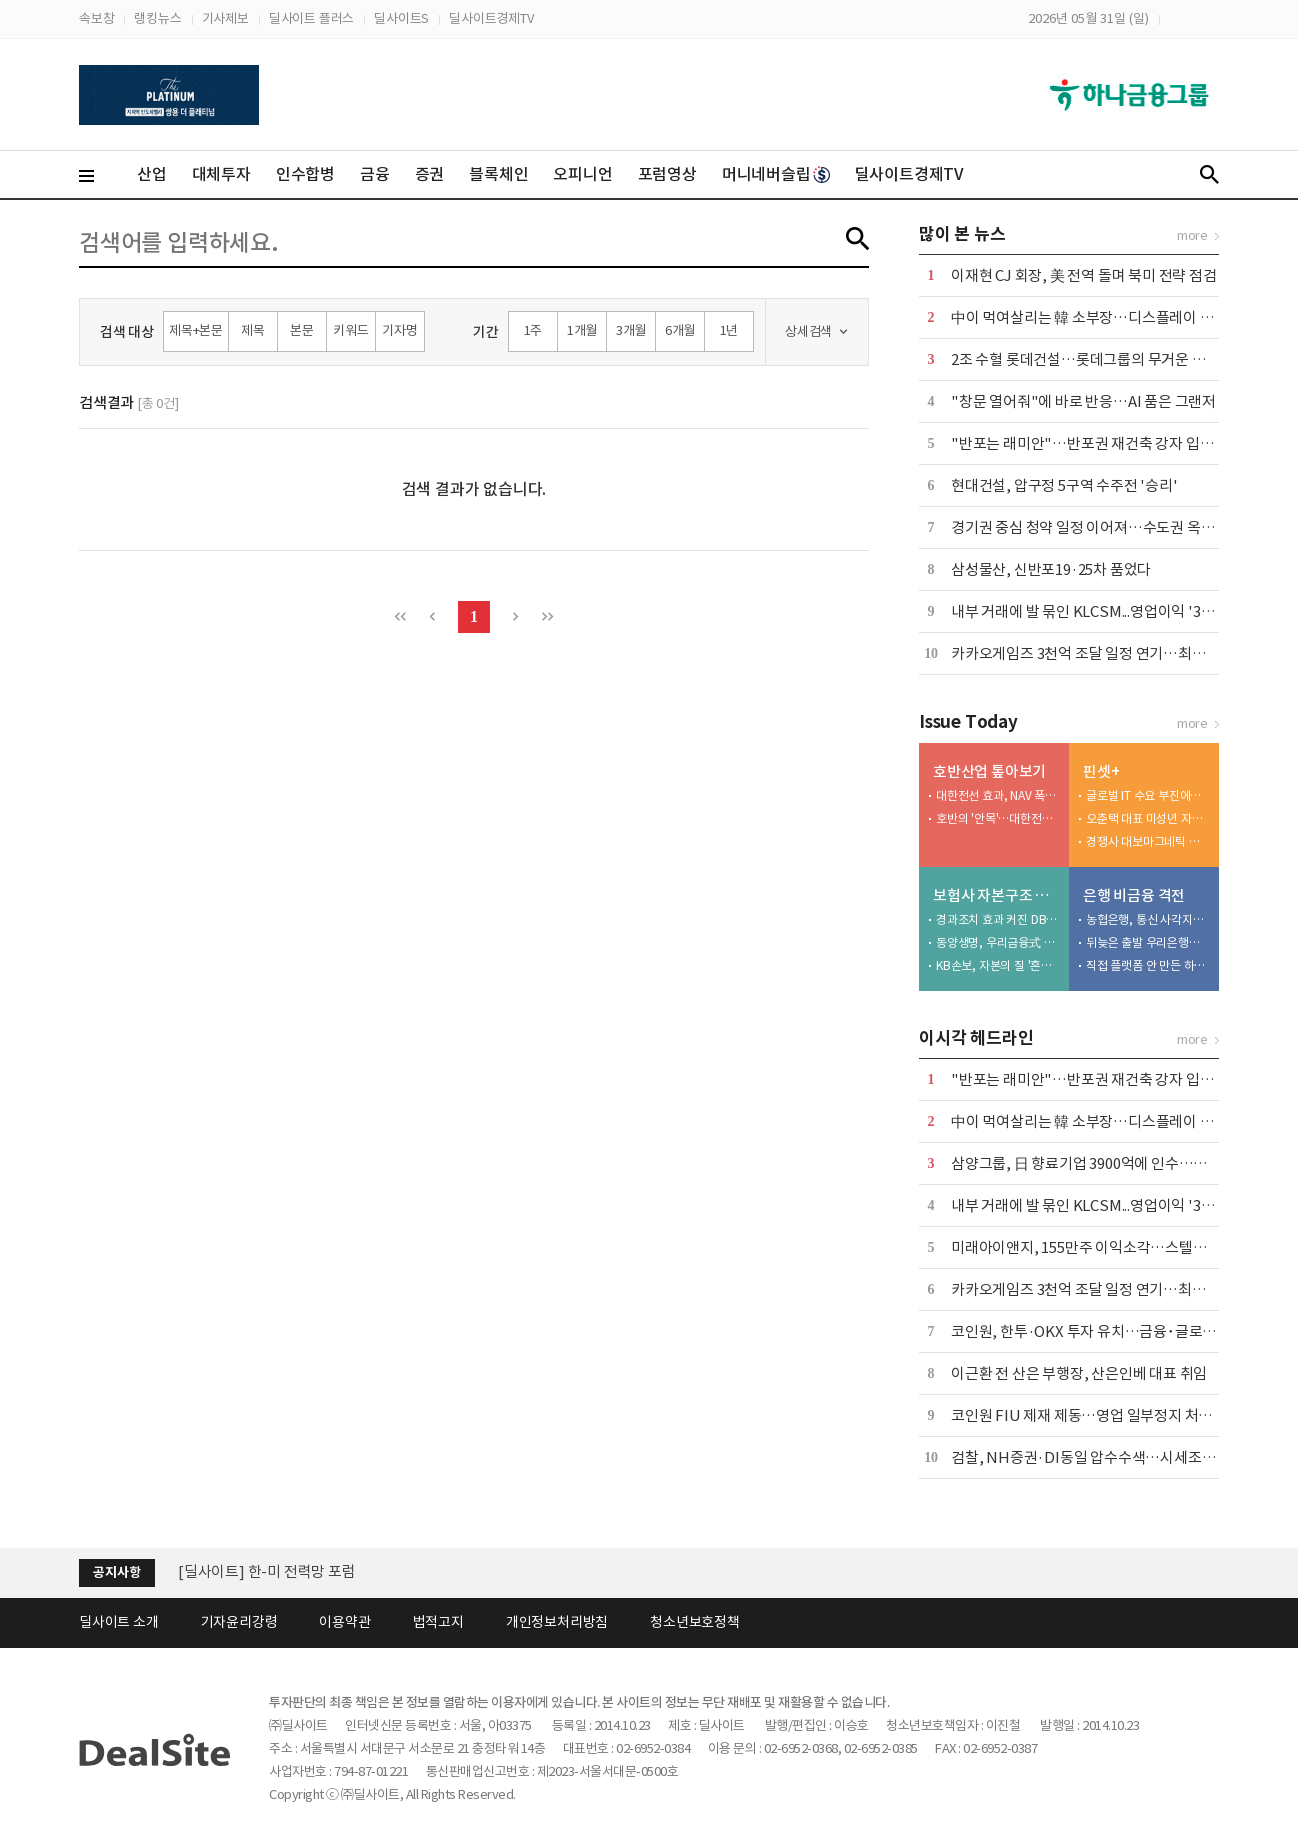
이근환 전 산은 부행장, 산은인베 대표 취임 (1079, 1373)
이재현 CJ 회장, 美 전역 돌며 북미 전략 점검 (1084, 275)
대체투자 (221, 174)
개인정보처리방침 (557, 1622)
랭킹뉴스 (157, 18)
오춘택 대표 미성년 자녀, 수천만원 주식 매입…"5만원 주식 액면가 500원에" (1148, 818)
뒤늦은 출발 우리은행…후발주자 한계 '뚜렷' (1148, 942)
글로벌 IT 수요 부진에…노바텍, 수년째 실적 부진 (1148, 795)
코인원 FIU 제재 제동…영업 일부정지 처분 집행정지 (1110, 1415)
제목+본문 (196, 330)
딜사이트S (401, 18)
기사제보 (225, 18)
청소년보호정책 (695, 1622)
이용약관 (344, 1622)
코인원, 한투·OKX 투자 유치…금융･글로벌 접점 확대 (1114, 1331)
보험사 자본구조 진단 (996, 895)
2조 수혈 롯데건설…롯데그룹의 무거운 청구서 (1092, 359)
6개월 (680, 330)
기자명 (399, 330)
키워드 (350, 330)
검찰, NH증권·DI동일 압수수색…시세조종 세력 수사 (1113, 1457)
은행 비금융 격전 (1134, 895)
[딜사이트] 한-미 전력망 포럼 (267, 1571)
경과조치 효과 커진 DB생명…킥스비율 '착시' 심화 (998, 919)
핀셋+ (1101, 771)
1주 (533, 330)
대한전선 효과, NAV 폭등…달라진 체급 (998, 795)
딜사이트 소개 (119, 1622)
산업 (152, 174)
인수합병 (305, 174)
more (1192, 235)
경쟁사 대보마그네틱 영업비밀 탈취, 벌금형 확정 (1148, 841)
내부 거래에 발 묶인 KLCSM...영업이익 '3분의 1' (1097, 611)
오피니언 (582, 174)
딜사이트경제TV (491, 18)
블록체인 (498, 174)
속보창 (96, 18)
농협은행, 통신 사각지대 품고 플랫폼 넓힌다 (1148, 919)
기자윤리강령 (239, 1622)
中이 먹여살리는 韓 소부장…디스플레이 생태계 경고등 (1118, 317)
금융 (375, 174)
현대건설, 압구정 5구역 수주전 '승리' (1064, 485)
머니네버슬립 (776, 174)
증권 (430, 174)
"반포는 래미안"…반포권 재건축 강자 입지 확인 (1097, 443)
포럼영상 (667, 174)
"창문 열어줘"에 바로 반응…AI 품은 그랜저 (1083, 401)
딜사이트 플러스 (311, 18)
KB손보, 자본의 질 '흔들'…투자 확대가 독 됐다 (998, 965)
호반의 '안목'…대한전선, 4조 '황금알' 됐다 (998, 818)
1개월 (582, 330)
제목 (253, 330)
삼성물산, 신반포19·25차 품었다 (1051, 569)
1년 (729, 330)
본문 (302, 330)
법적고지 (438, 1622)
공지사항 (116, 1572)
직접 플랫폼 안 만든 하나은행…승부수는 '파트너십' (1148, 965)
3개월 (631, 330)
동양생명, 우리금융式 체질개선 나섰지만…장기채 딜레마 (998, 942)
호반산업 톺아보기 (989, 771)
